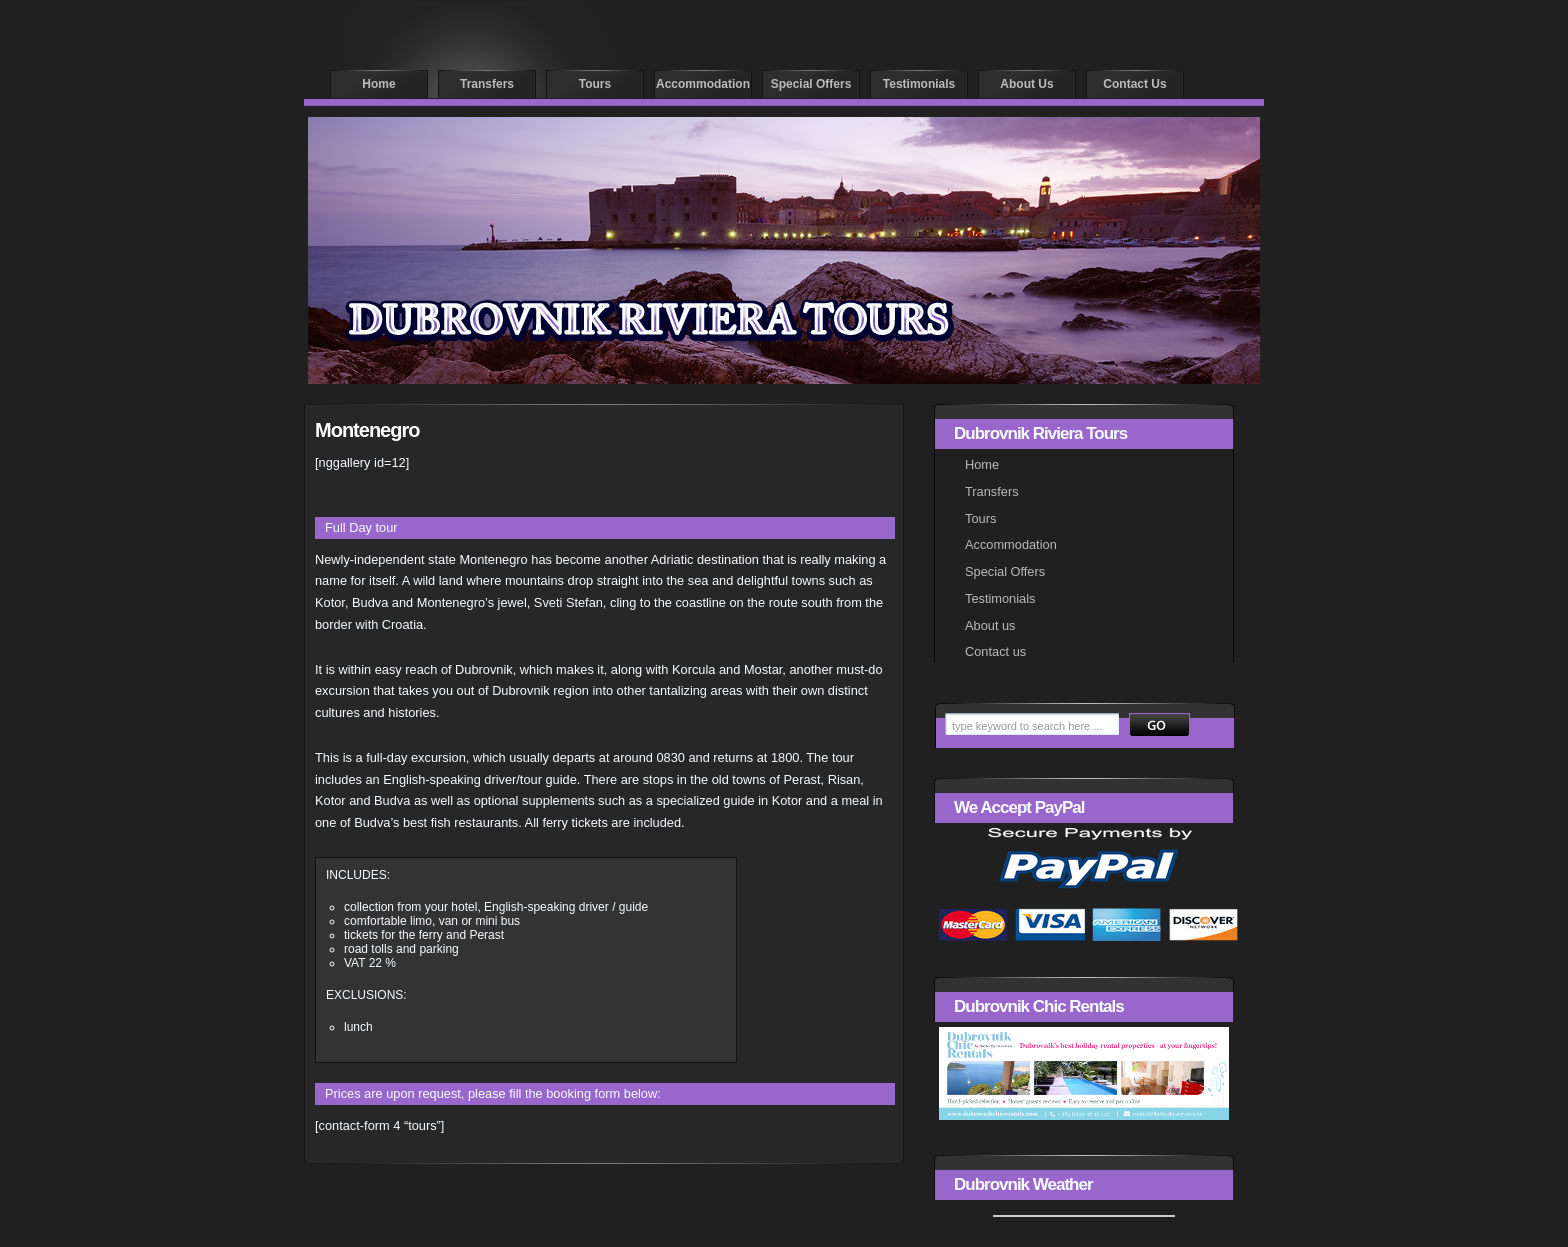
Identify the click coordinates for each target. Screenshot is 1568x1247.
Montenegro (367, 430)
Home (378, 84)
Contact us (1134, 84)
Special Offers (1005, 571)
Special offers (811, 84)
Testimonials (919, 84)
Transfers (487, 84)
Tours (595, 84)
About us (1026, 84)
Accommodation (703, 84)
